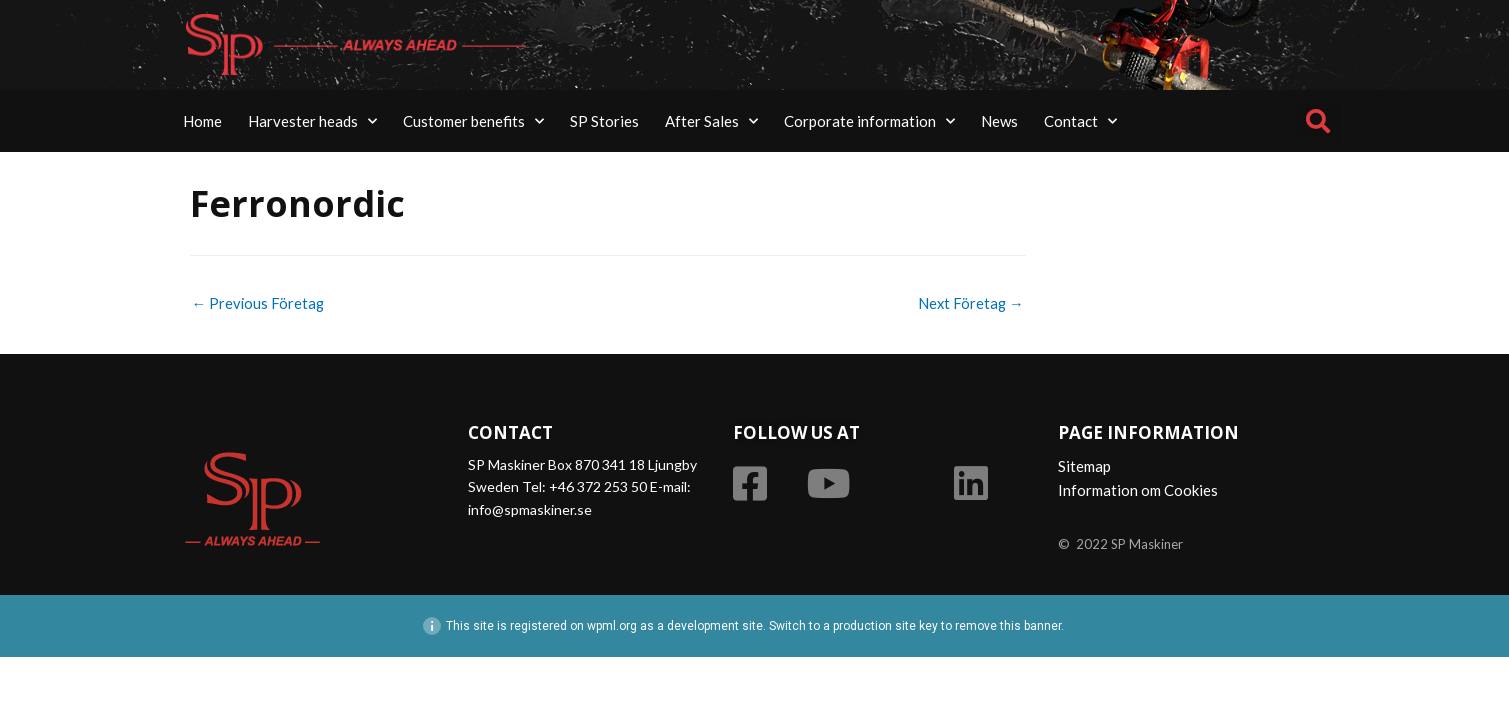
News (999, 121)
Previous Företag (259, 303)
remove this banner (1008, 627)
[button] (1318, 121)
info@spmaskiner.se (530, 509)
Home (202, 121)
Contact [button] (1080, 121)
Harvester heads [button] (312, 121)
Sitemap (1084, 467)
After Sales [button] (711, 121)
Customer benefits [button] (473, 121)
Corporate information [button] (869, 121)
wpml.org (612, 627)
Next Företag (970, 303)
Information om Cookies (1138, 491)
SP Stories (604, 121)
